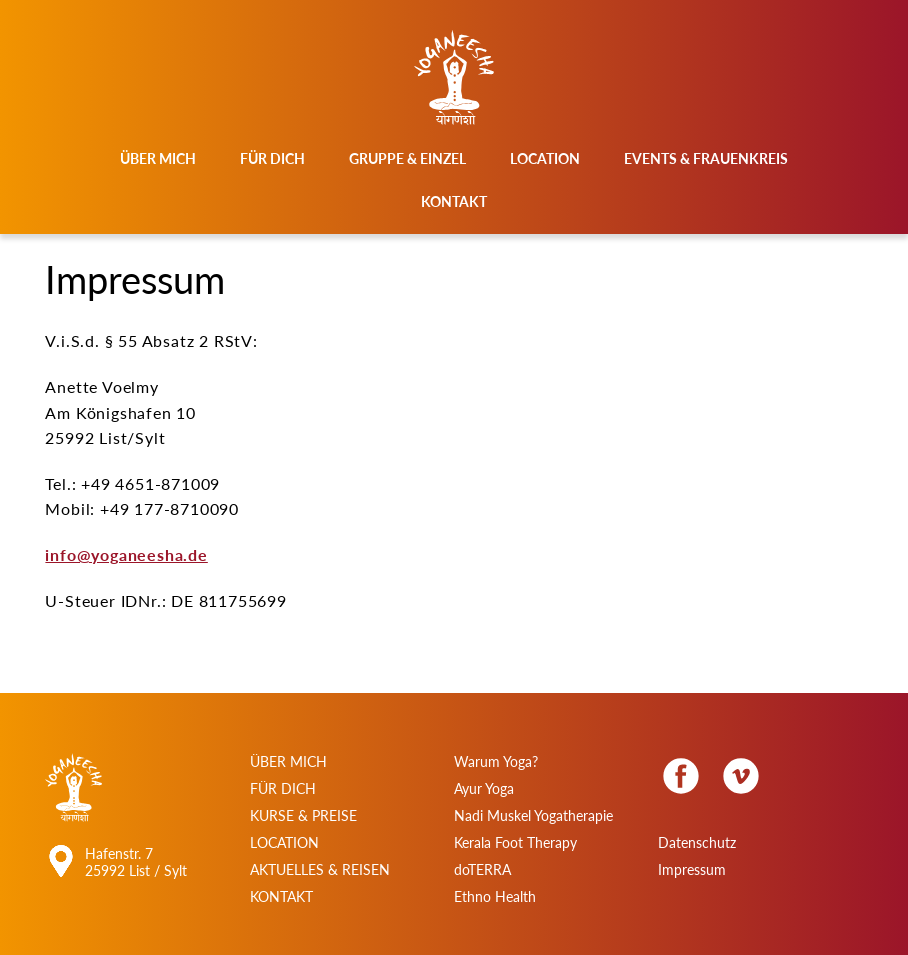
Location (545, 158)
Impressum (692, 869)
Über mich (158, 158)
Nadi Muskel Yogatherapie (533, 815)
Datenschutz (697, 842)
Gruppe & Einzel (407, 158)
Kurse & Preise (303, 815)
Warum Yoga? (496, 761)
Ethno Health (495, 896)
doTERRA (482, 869)
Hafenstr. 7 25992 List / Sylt (136, 862)
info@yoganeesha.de (126, 554)
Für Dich (272, 158)
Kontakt (454, 201)
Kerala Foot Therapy (515, 842)
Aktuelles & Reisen (320, 869)
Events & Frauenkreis (706, 158)
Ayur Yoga (484, 788)
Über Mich (288, 761)
